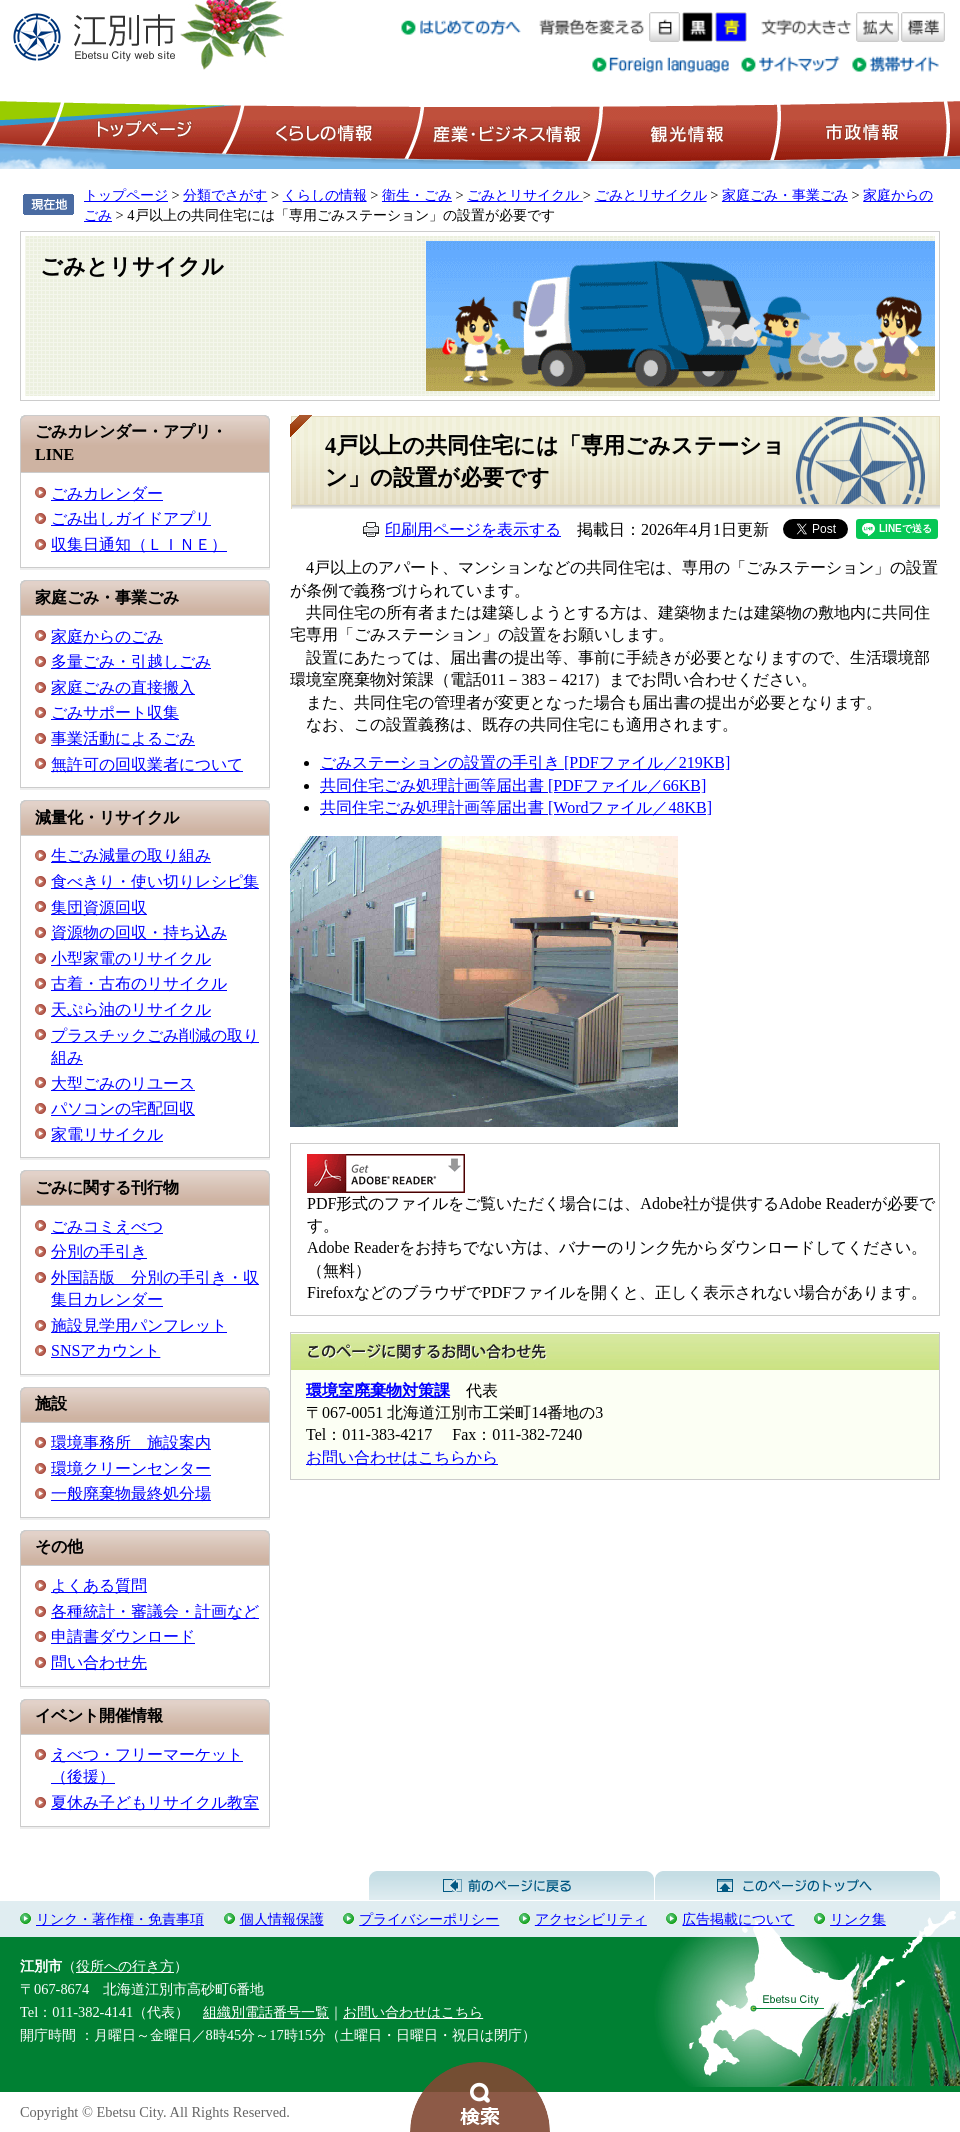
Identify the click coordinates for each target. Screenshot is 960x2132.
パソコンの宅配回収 (123, 1108)
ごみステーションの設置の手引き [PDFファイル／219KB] (525, 762)
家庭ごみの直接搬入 (123, 687)
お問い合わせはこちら (413, 2012)
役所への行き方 (125, 1966)
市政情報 (860, 131)
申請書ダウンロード (123, 1636)
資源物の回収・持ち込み (139, 932)
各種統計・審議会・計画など (155, 1611)
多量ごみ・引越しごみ (131, 661)
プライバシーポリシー (429, 1919)
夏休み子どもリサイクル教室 (155, 1802)
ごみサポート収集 (115, 712)
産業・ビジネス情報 (503, 131)
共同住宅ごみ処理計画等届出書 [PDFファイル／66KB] (513, 785)
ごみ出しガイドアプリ (131, 518)
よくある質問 (99, 1585)
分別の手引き (99, 1251)
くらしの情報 (322, 131)
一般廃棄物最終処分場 (131, 1493)
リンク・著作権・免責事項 (120, 1919)
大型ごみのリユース (123, 1083)
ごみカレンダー (107, 493)
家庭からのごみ (107, 636)
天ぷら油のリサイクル (131, 1009)
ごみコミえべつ (107, 1226)
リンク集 (858, 1919)
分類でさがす (225, 195)
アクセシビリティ (591, 1919)
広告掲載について (738, 1919)
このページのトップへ (797, 1886)
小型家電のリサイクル (131, 958)
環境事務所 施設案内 (131, 1442)
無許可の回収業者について (147, 764)
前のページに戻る (511, 1886)
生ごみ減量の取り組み (131, 855)
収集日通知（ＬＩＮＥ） (139, 544)
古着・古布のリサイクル (139, 983)
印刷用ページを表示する (473, 529)
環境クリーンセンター (131, 1468)
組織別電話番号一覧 (266, 2012)
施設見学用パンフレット (139, 1325)
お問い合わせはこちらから (402, 1457)
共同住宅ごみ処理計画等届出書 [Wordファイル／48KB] (516, 807)
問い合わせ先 (99, 1662)
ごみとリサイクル (525, 195)
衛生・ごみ (417, 195)
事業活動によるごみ (123, 738)
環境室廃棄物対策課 (378, 1390)
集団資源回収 (99, 907)
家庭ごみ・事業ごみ (785, 195)
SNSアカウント (105, 1350)
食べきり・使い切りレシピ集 (155, 881)
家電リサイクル (107, 1134)
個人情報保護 (282, 1919)
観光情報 (684, 131)
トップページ (141, 131)
